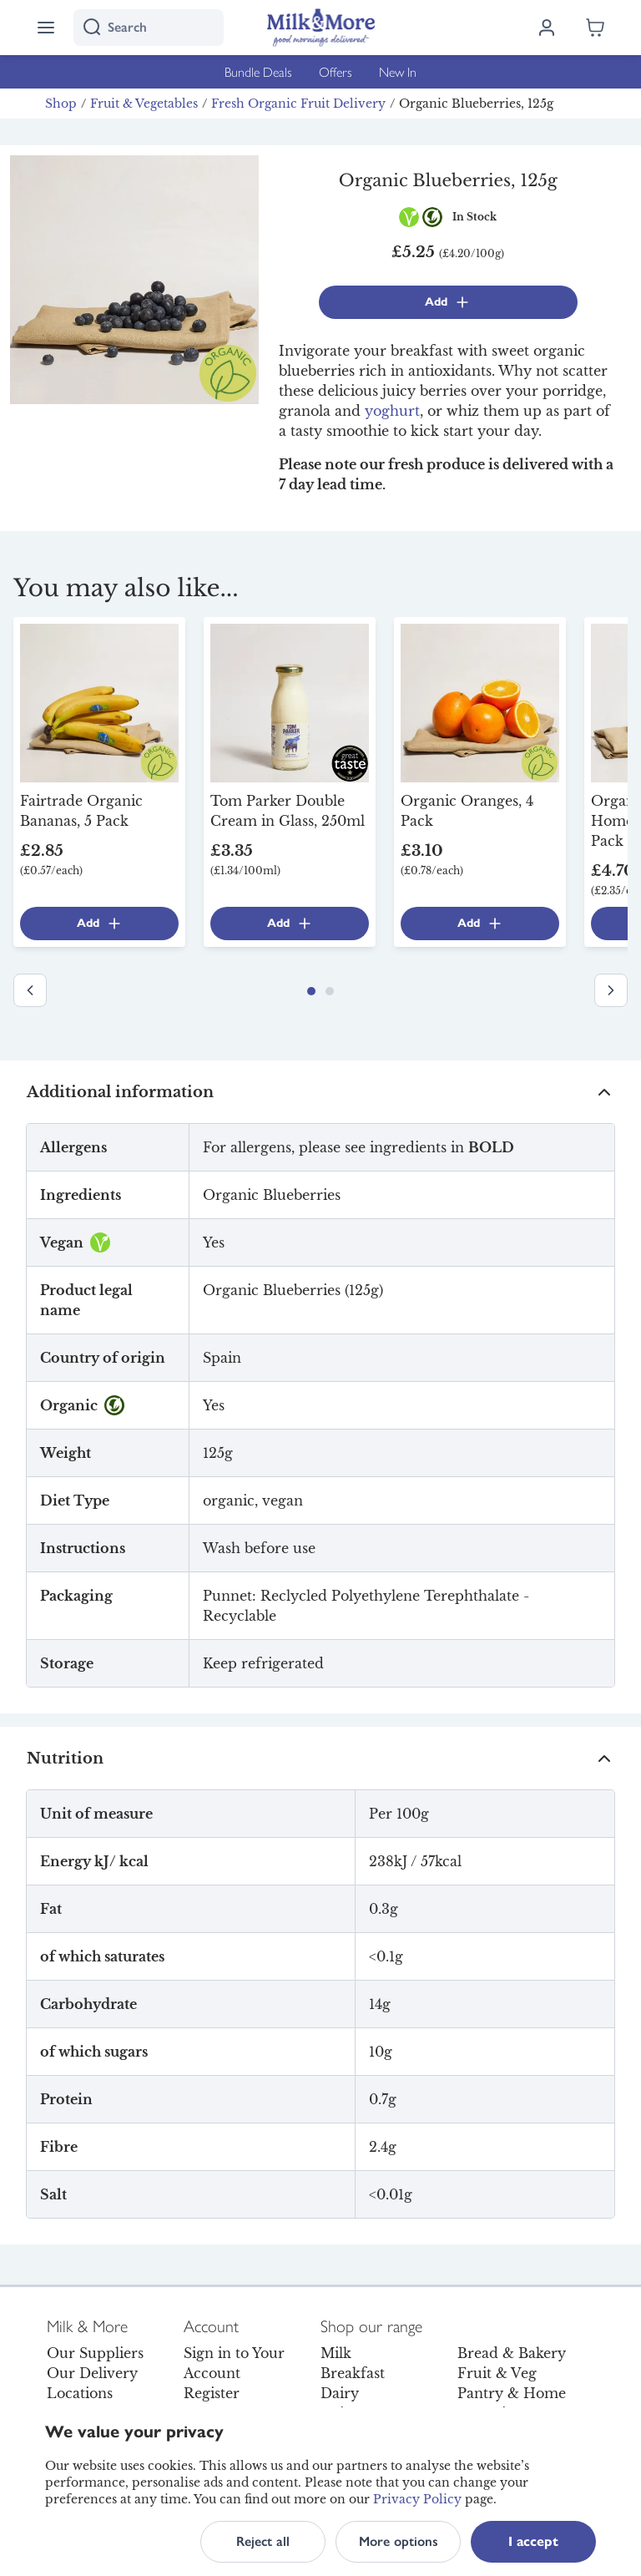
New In (397, 71)
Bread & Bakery (511, 2353)
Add (448, 302)
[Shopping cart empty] (595, 27)
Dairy (339, 2393)
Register (212, 2393)
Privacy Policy (417, 2499)
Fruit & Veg (497, 2373)
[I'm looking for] (148, 27)
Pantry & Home (511, 2393)
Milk (335, 2353)
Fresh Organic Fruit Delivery (298, 103)
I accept (533, 2541)
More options (398, 2541)
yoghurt (392, 410)
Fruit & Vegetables (144, 103)
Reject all (263, 2541)
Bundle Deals (258, 71)
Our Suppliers (95, 2353)
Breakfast (352, 2373)
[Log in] (547, 27)
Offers (335, 71)
